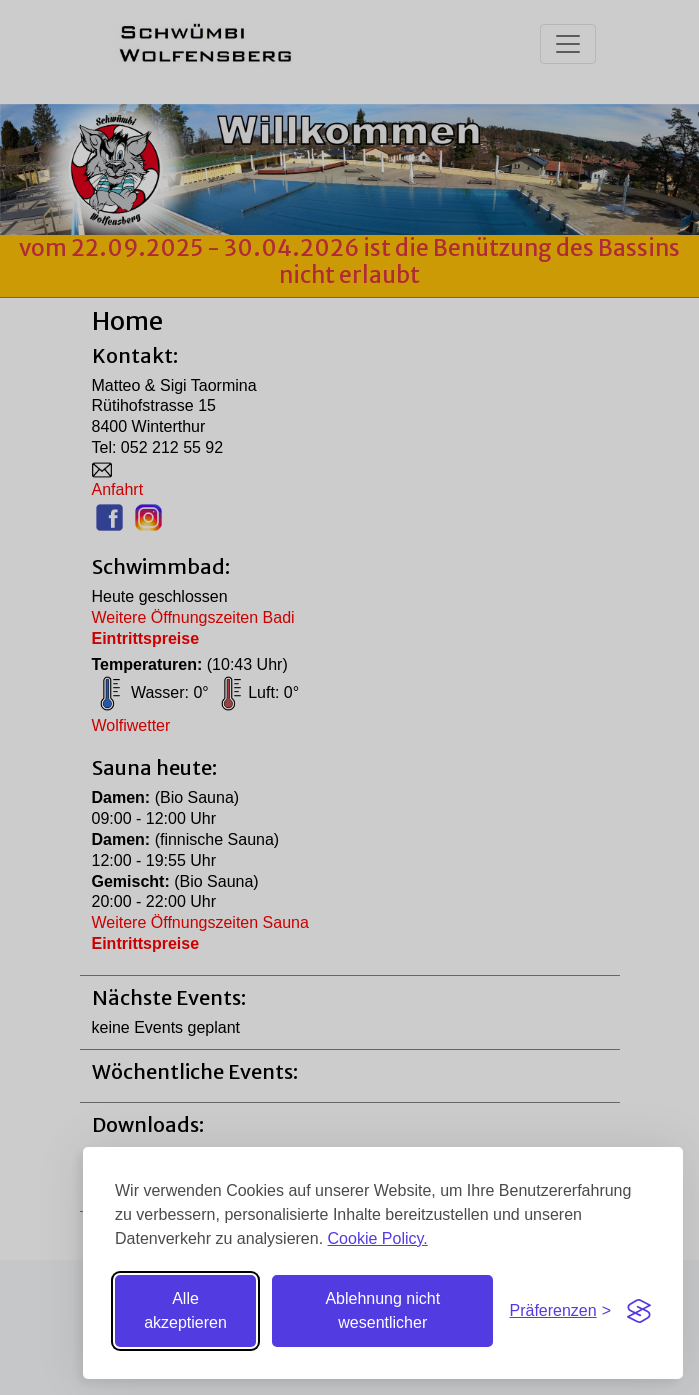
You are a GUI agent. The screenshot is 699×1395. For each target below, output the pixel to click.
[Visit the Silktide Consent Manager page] (639, 1311)
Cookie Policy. (378, 1238)
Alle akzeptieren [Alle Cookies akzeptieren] (185, 1310)
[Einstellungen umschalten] (560, 1311)
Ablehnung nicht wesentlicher (382, 1310)
